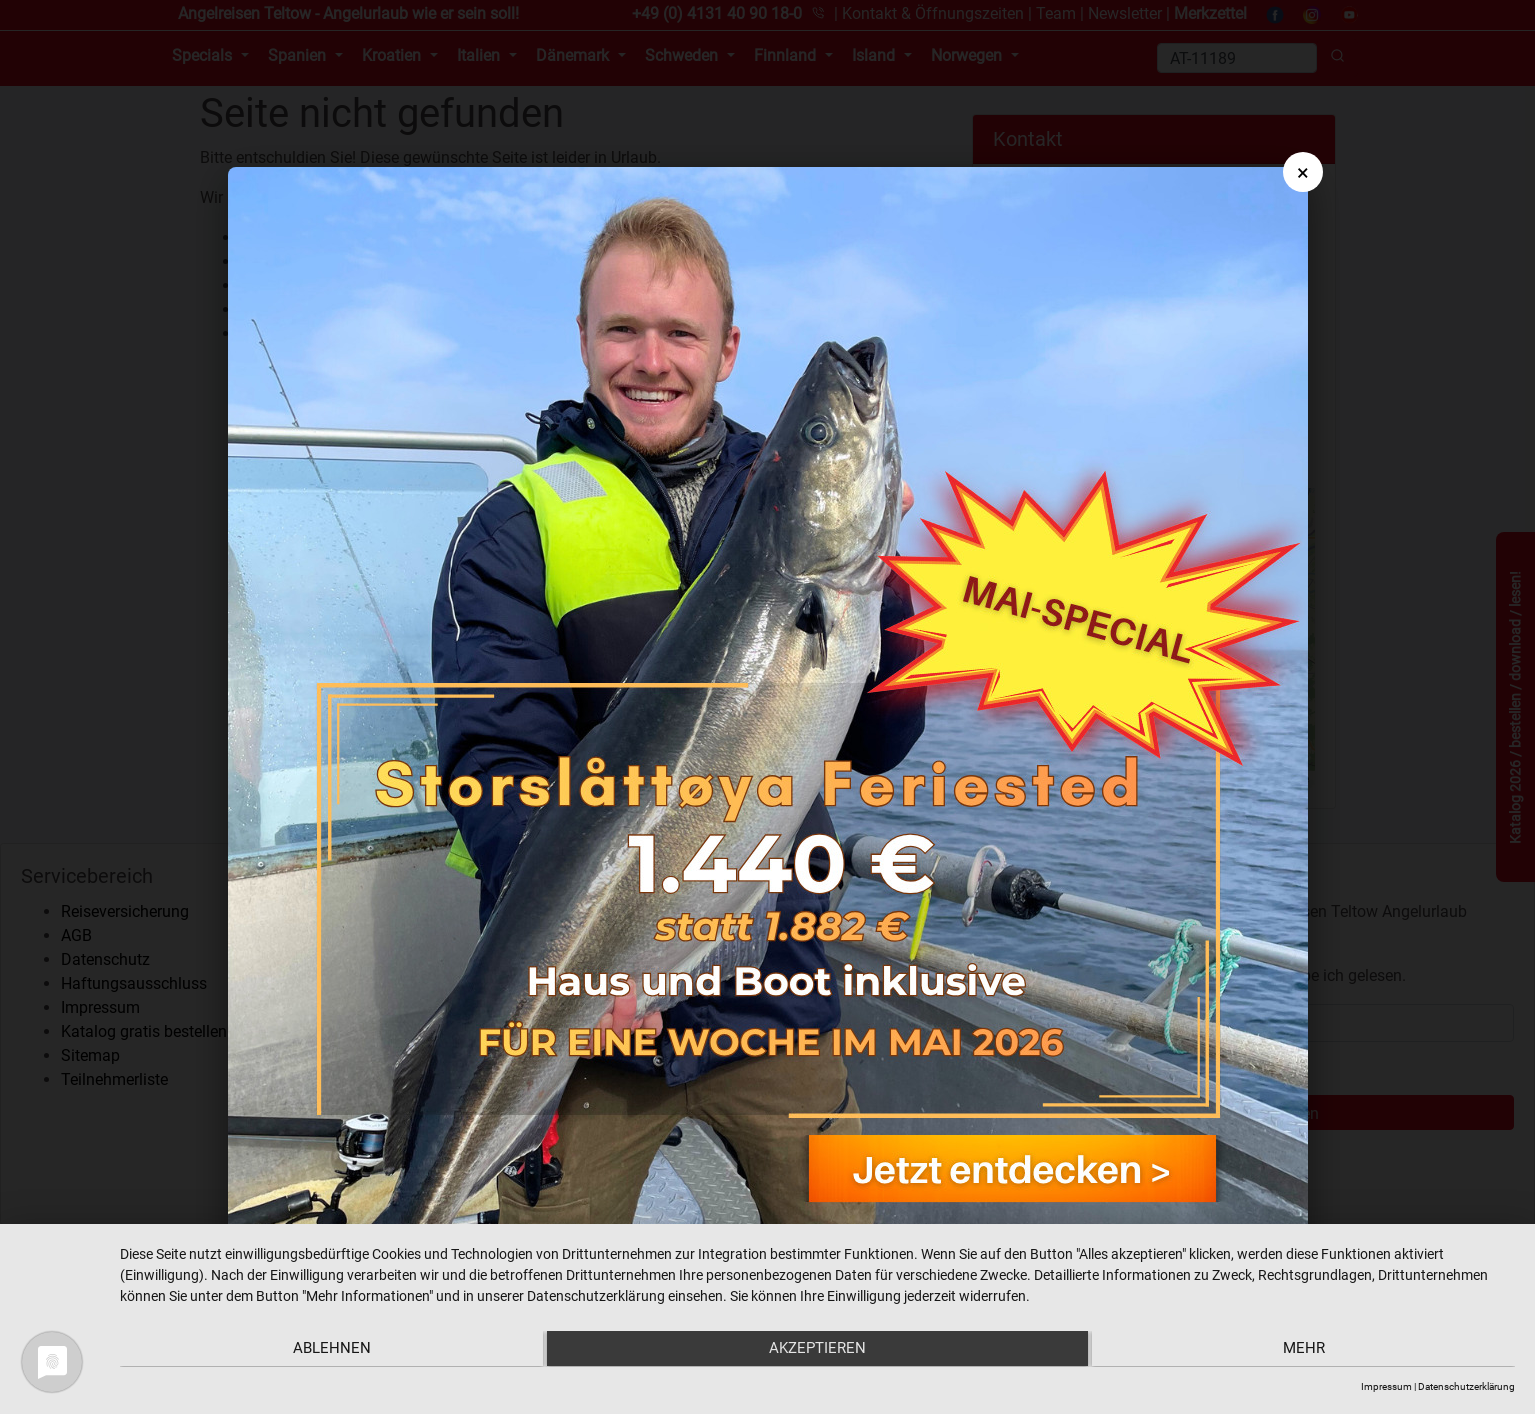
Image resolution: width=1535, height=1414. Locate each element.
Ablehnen (328, 1350)
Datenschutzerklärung (1466, 1386)
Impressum (1386, 1386)
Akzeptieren (817, 1350)
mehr (1307, 1350)
